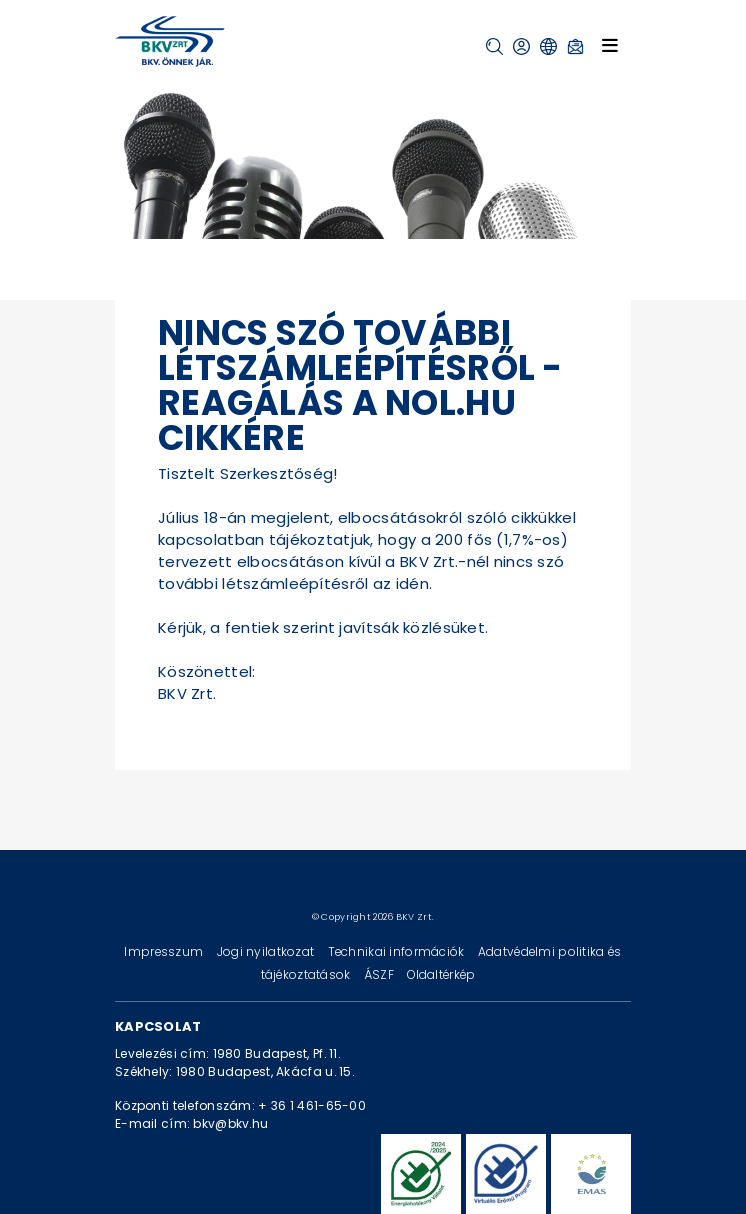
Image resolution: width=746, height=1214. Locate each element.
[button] (494, 46)
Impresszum (165, 951)
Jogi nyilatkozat (267, 951)
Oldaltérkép (441, 974)
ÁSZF (380, 974)
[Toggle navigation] (610, 45)
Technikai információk (398, 951)
